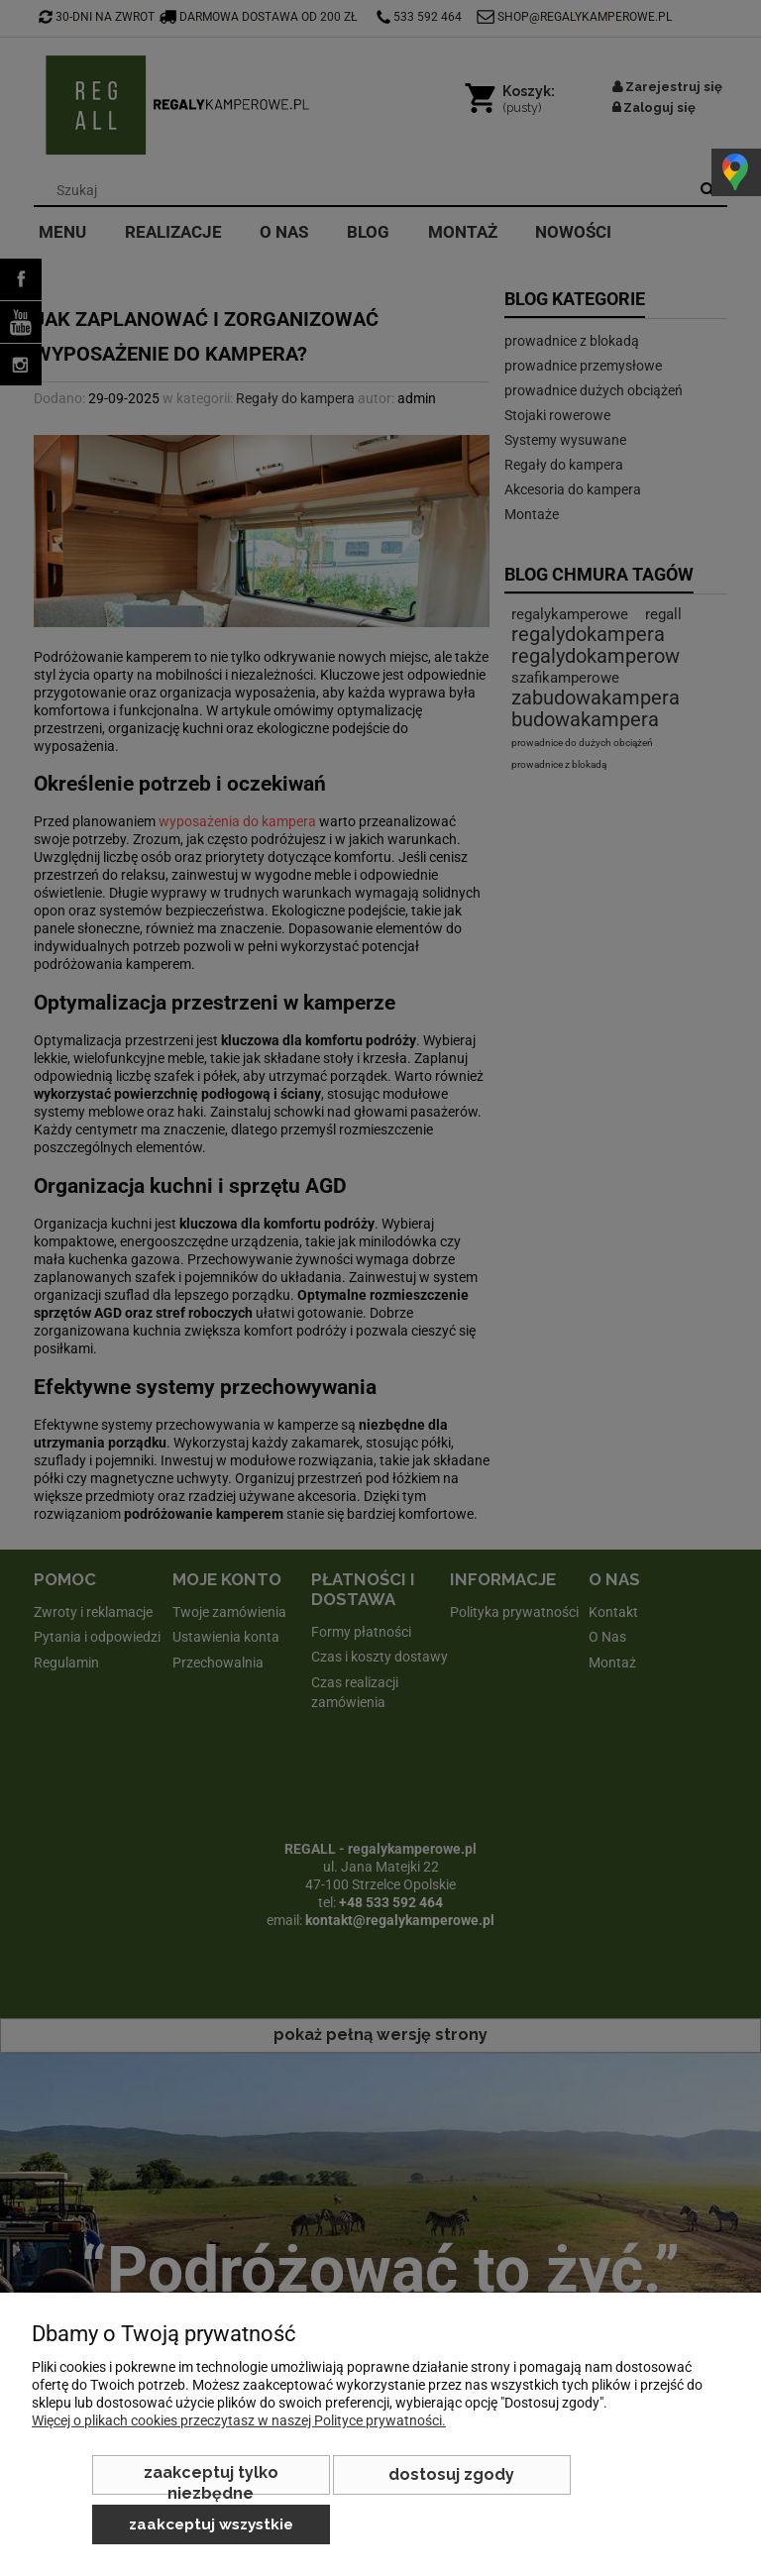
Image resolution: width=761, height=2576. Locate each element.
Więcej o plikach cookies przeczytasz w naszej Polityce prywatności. (239, 2420)
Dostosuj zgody (451, 2474)
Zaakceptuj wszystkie (211, 2524)
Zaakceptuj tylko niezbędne (211, 2479)
